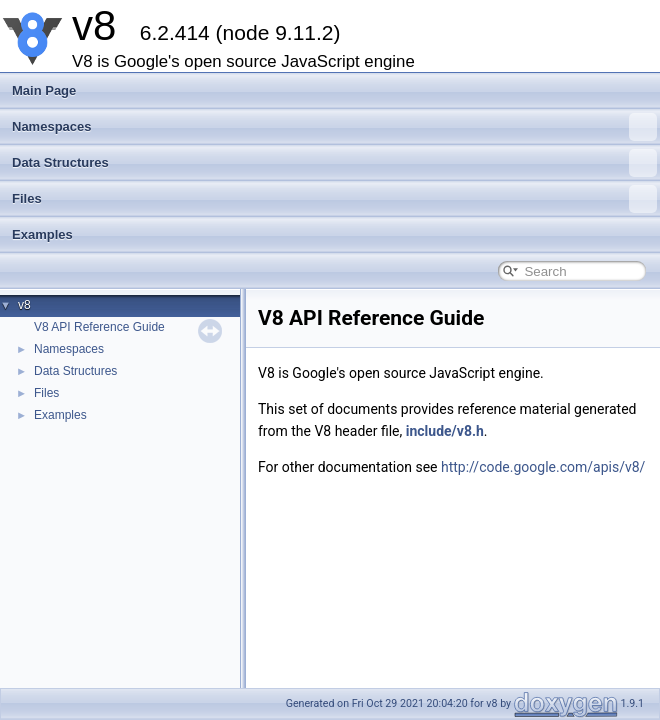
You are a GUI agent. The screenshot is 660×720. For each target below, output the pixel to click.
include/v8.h (445, 431)
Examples (42, 234)
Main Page (44, 90)
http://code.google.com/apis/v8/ (543, 467)
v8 (24, 305)
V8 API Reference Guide (99, 327)
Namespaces (334, 127)
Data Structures (334, 163)
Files (334, 199)
